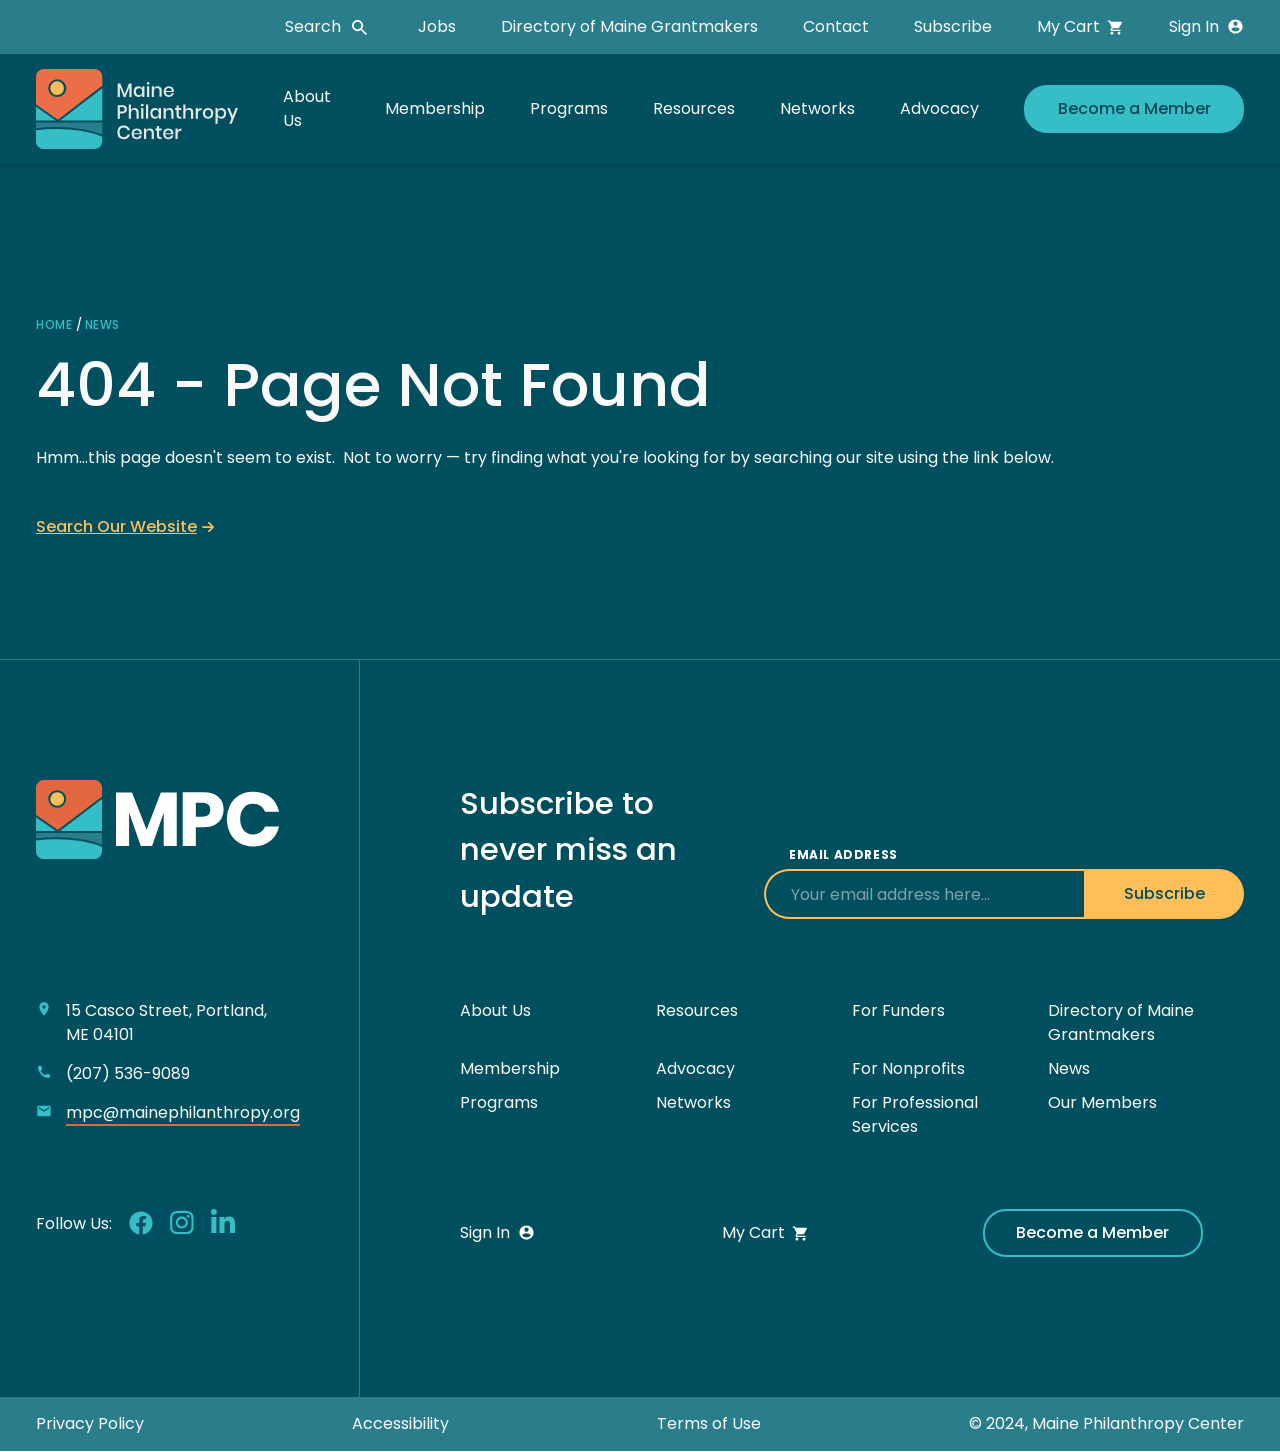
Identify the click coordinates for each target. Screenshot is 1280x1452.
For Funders (898, 1010)
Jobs (437, 26)
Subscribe (953, 26)
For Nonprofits (908, 1068)
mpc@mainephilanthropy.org (183, 1112)
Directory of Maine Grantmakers (629, 26)
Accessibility (400, 1423)
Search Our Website (116, 526)
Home (54, 324)
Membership (435, 108)
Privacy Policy (90, 1423)
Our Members (1102, 1102)
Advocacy (939, 108)
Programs (569, 108)
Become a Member (1134, 108)
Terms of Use (709, 1423)
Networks (817, 108)
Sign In (1206, 26)
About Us (495, 1010)
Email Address (843, 854)
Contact (836, 26)
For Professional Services (915, 1114)
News (102, 324)
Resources (694, 108)
